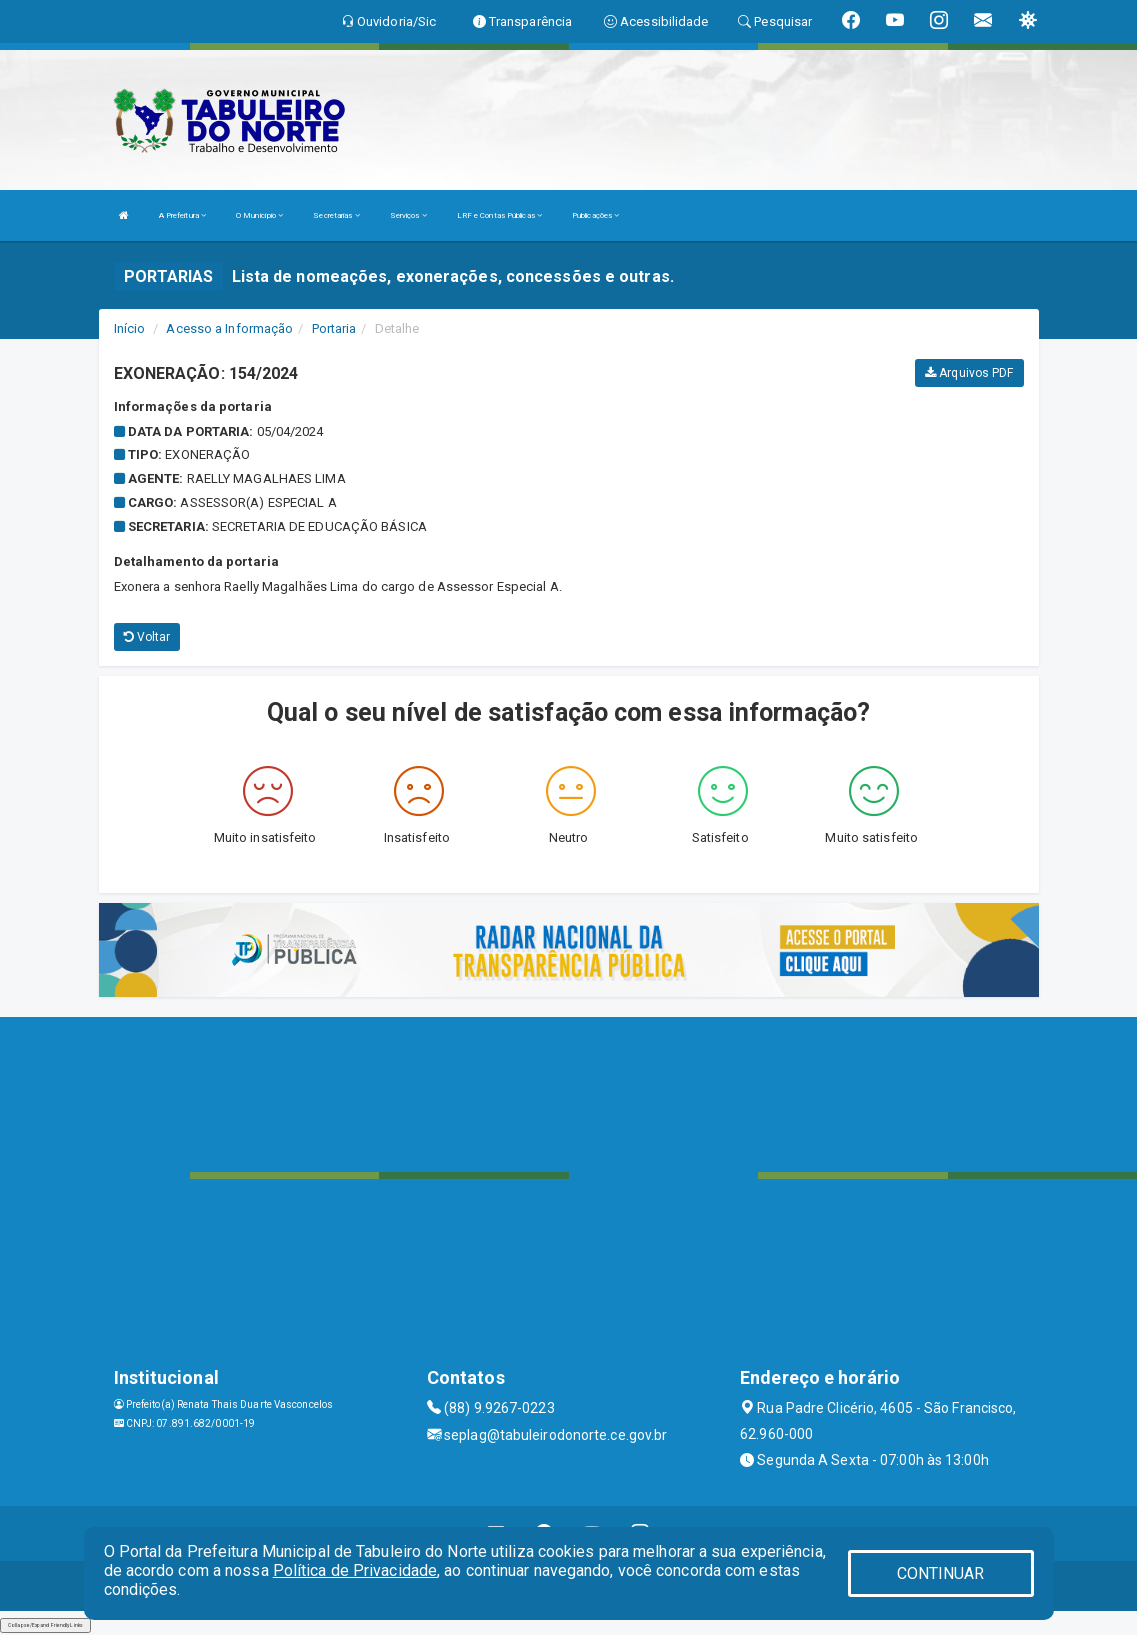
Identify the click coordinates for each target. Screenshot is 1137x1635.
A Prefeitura (182, 215)
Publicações (595, 215)
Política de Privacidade (355, 1570)
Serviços (408, 215)
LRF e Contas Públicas (499, 215)
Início (130, 328)
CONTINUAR (941, 1573)
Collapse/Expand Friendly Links (45, 1625)
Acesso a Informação (229, 328)
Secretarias (336, 215)
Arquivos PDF (969, 373)
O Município (259, 215)
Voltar (147, 637)
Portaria (334, 328)
